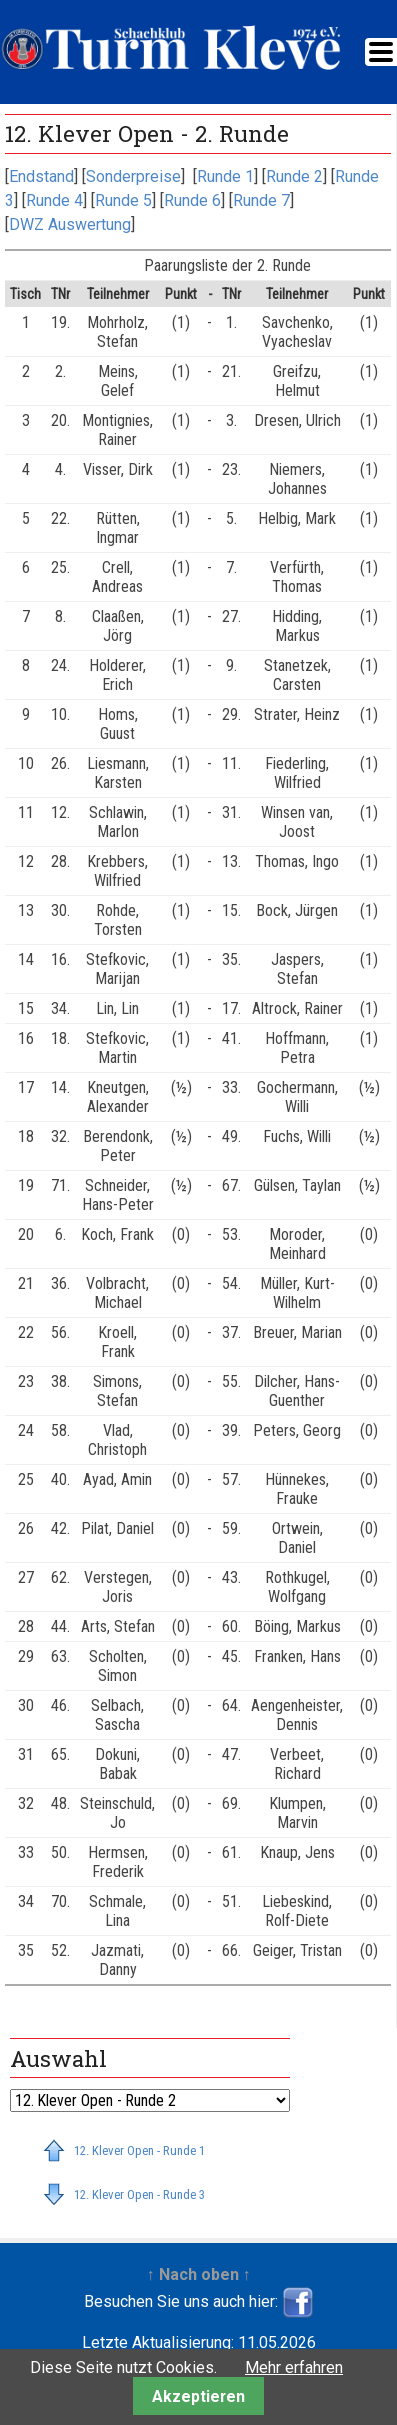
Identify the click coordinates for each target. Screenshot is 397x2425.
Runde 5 (123, 200)
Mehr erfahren (294, 2367)
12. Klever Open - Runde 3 (139, 2194)
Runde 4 (54, 200)
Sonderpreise (133, 176)
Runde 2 (294, 176)
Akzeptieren (198, 2396)
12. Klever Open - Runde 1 (139, 2150)
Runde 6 (192, 200)
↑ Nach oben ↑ (199, 2274)
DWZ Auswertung (70, 224)
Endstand (41, 176)
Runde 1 (225, 176)
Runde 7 (261, 200)
